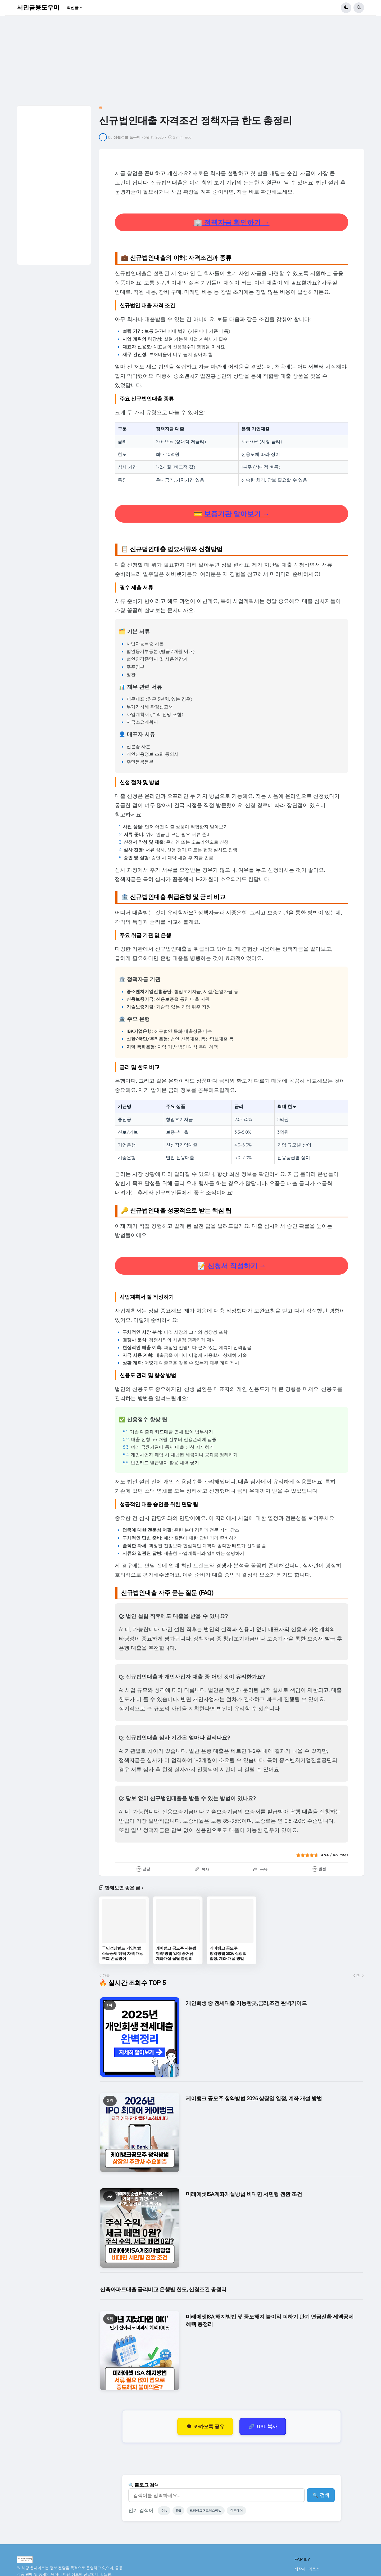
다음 (106, 1975)
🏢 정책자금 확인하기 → (232, 222)
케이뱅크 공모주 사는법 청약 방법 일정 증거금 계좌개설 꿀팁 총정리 (176, 1953)
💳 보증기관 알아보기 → (232, 513)
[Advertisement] (170, 62)
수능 (164, 2512)
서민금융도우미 (38, 7)
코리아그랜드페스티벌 (210, 2512)
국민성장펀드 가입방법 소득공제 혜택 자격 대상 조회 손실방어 (122, 1953)
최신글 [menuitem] (73, 7)
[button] (346, 7)
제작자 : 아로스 (307, 2570)
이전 (357, 1975)
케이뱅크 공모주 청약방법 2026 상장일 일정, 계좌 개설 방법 (228, 1953)
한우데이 (244, 2512)
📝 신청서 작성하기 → (231, 1265)
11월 (180, 2512)
